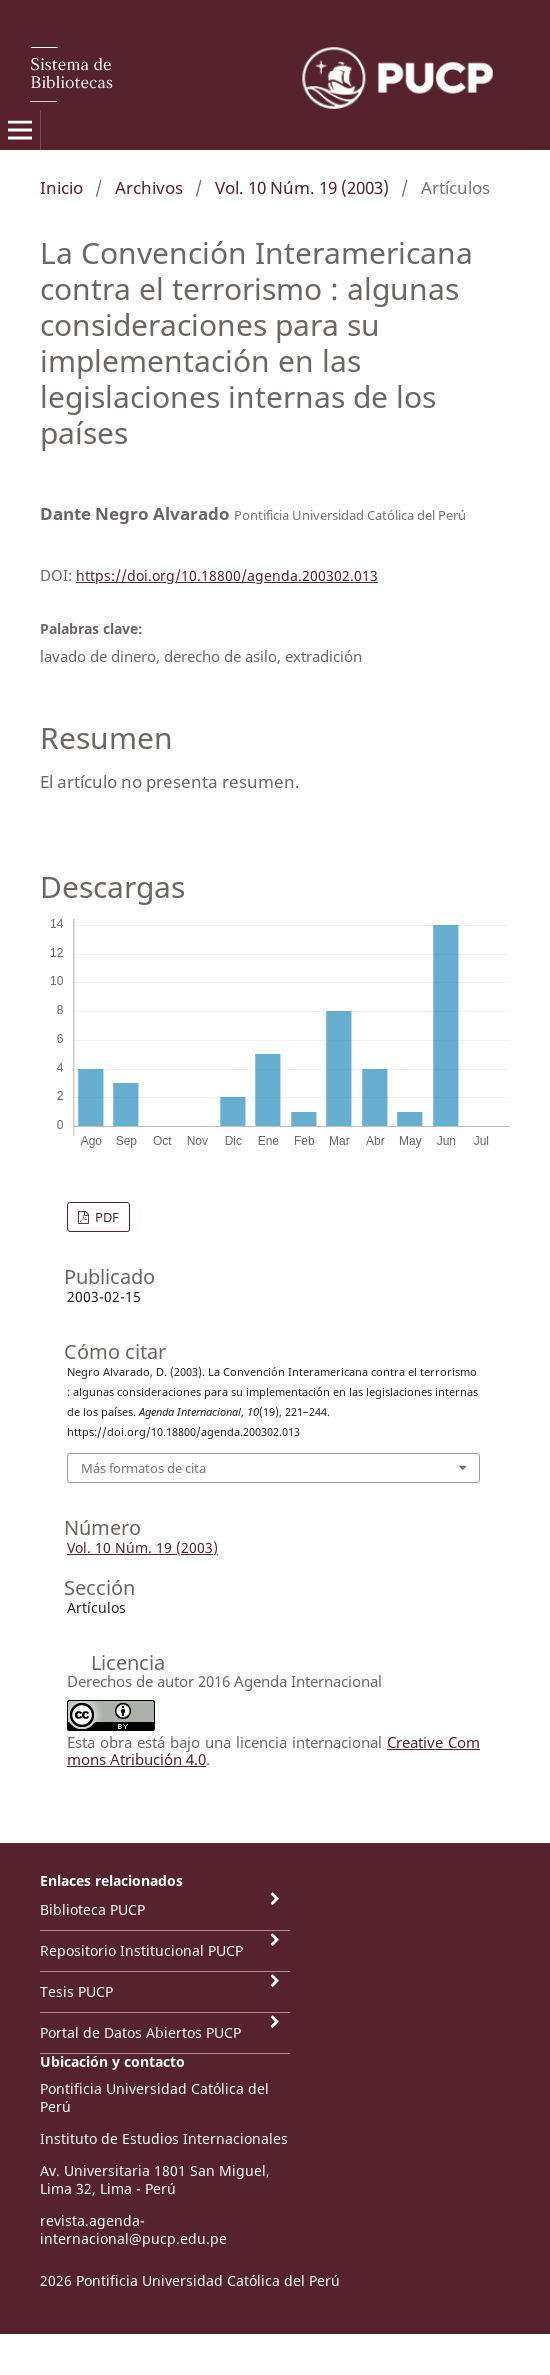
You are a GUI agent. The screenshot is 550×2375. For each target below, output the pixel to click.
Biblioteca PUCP (92, 1909)
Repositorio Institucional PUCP (141, 1950)
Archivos (149, 187)
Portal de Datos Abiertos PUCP (140, 2032)
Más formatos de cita (143, 1468)
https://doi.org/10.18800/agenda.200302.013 (227, 575)
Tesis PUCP (76, 1991)
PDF (105, 1217)
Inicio (61, 187)
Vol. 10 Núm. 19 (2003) (302, 187)
